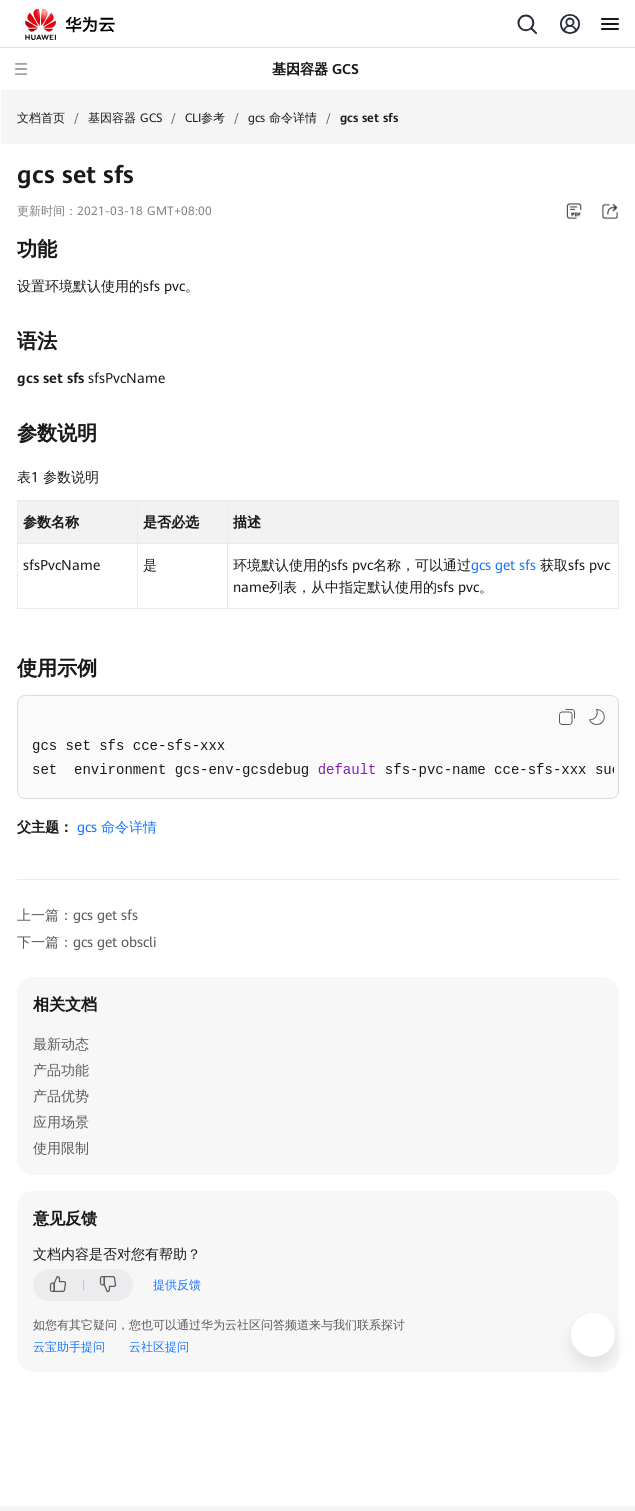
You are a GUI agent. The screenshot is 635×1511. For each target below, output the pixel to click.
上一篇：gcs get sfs (77, 915)
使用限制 (61, 1148)
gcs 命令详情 (282, 118)
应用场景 (61, 1122)
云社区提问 (159, 1347)
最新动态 (61, 1044)
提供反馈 (177, 1285)
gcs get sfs (503, 565)
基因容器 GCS (125, 118)
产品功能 (61, 1070)
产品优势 (61, 1096)
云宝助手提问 (69, 1347)
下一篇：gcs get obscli (87, 942)
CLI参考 (205, 118)
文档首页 (41, 118)
